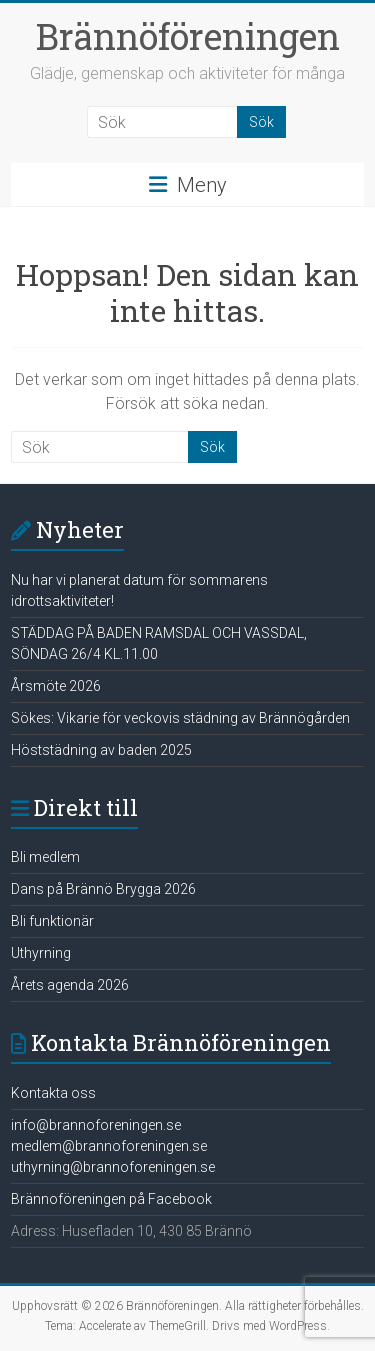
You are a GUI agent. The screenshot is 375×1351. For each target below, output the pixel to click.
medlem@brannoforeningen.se (109, 1146)
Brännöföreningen (188, 36)
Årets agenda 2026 (70, 985)
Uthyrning (41, 953)
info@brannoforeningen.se (96, 1125)
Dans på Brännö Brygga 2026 (103, 889)
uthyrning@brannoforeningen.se (113, 1167)
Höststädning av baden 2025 (101, 750)
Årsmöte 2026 (56, 686)
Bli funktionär (52, 921)
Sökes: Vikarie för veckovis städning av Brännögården (180, 718)
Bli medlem (45, 857)
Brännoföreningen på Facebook (111, 1199)
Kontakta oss (53, 1093)
